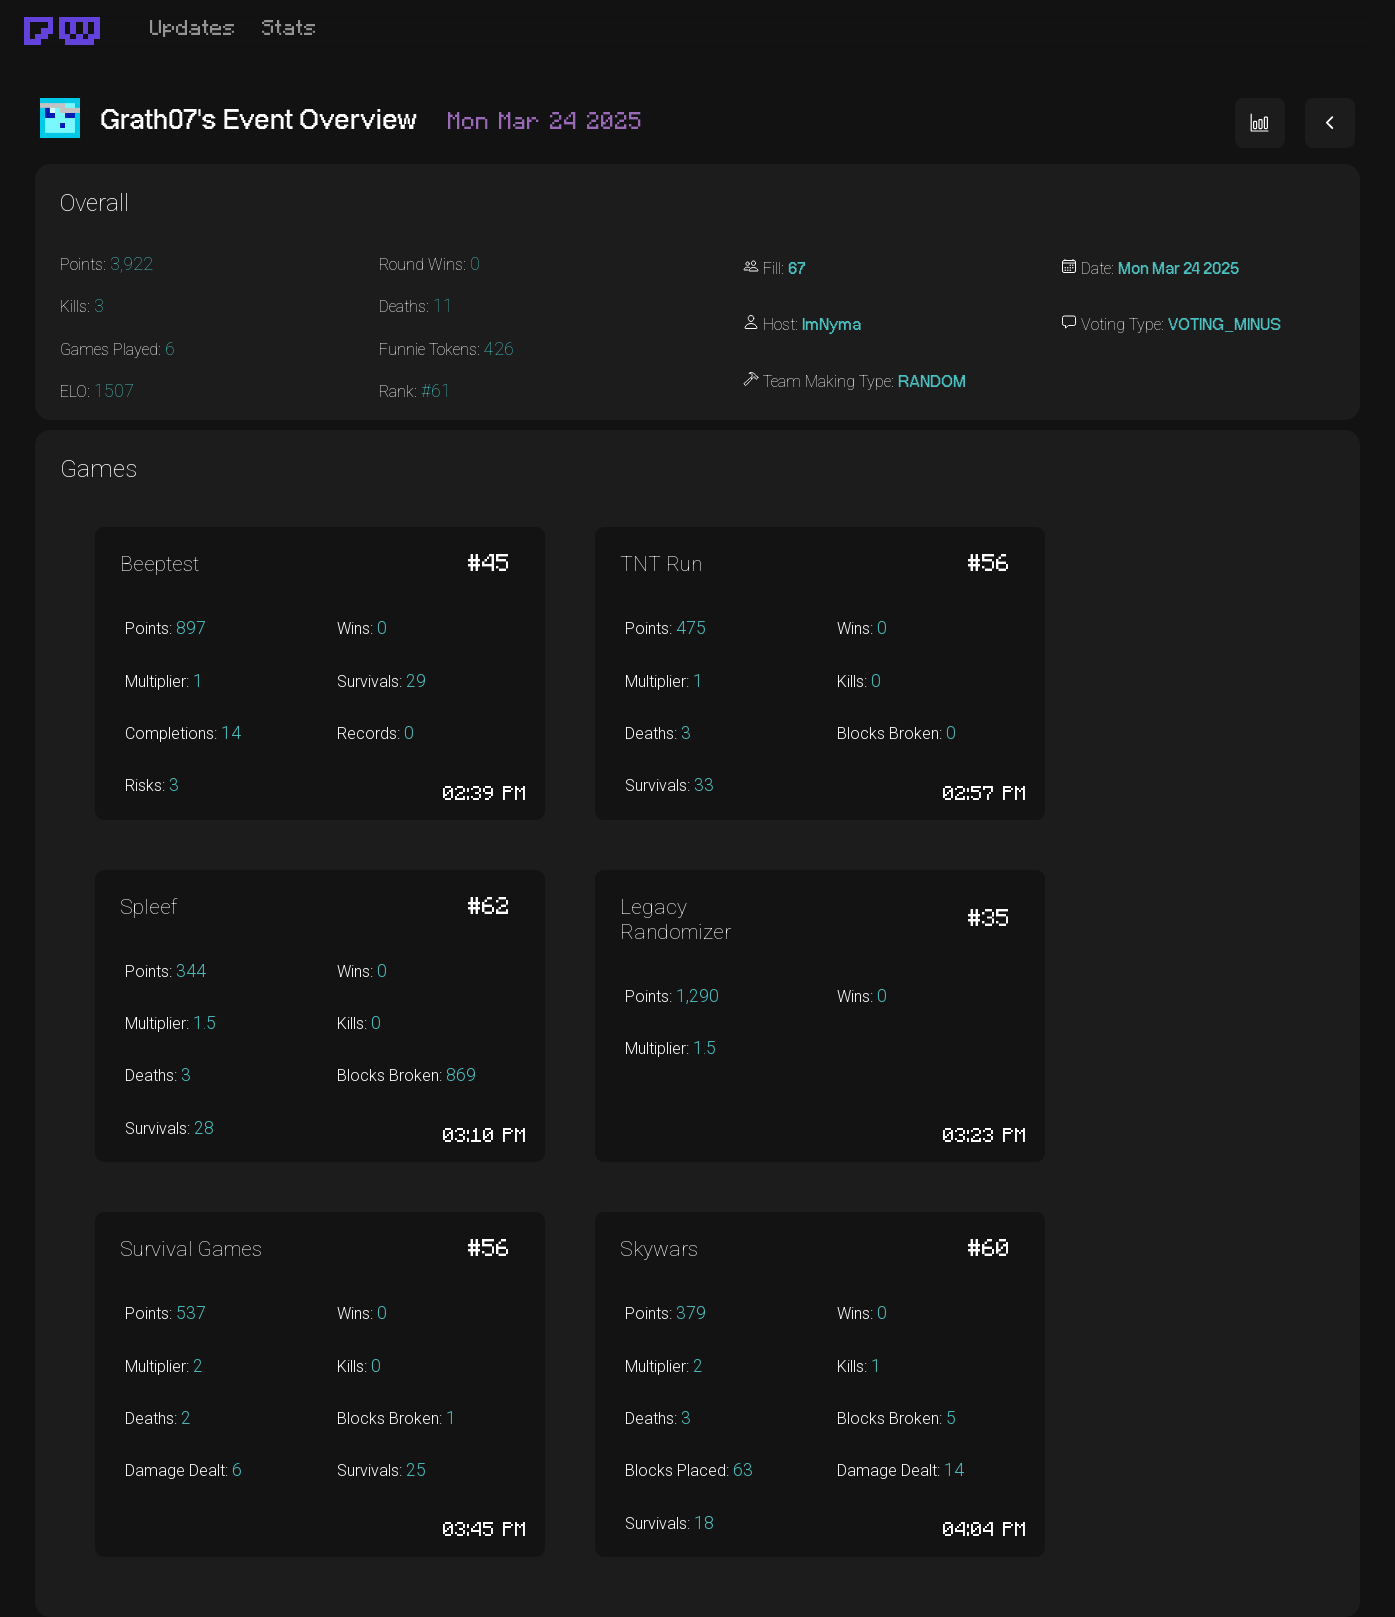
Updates (193, 28)
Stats (289, 28)
